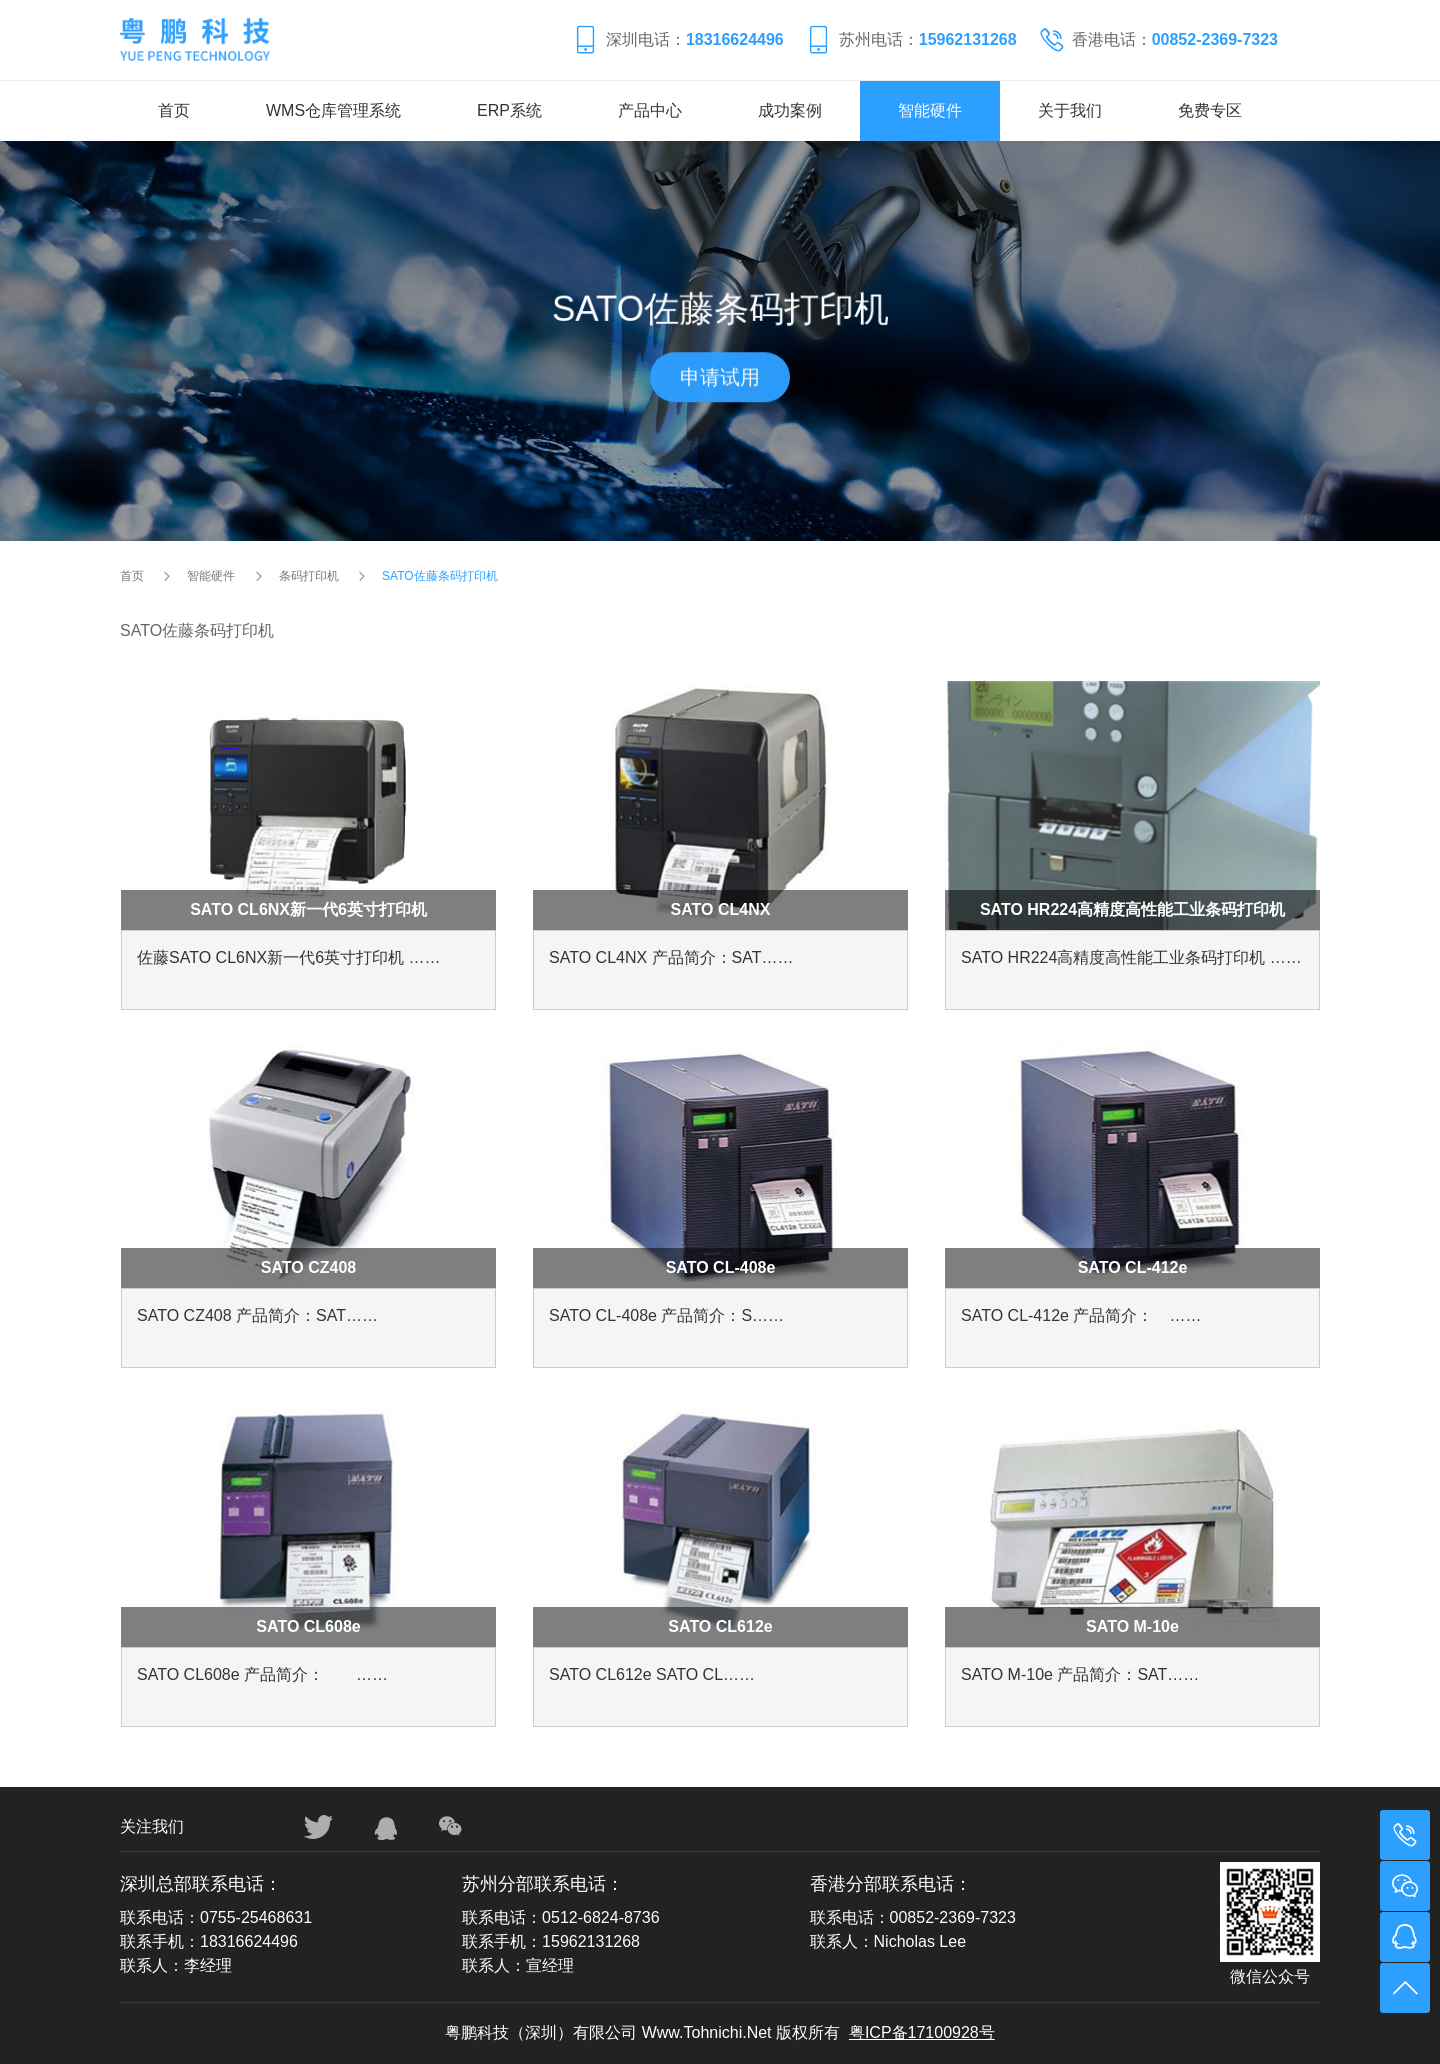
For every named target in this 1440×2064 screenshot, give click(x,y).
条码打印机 (309, 576)
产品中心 (650, 110)
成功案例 (790, 110)
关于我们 (1070, 110)
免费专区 (1210, 110)
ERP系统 (509, 110)
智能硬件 (930, 110)
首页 (174, 110)
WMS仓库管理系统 (333, 110)
